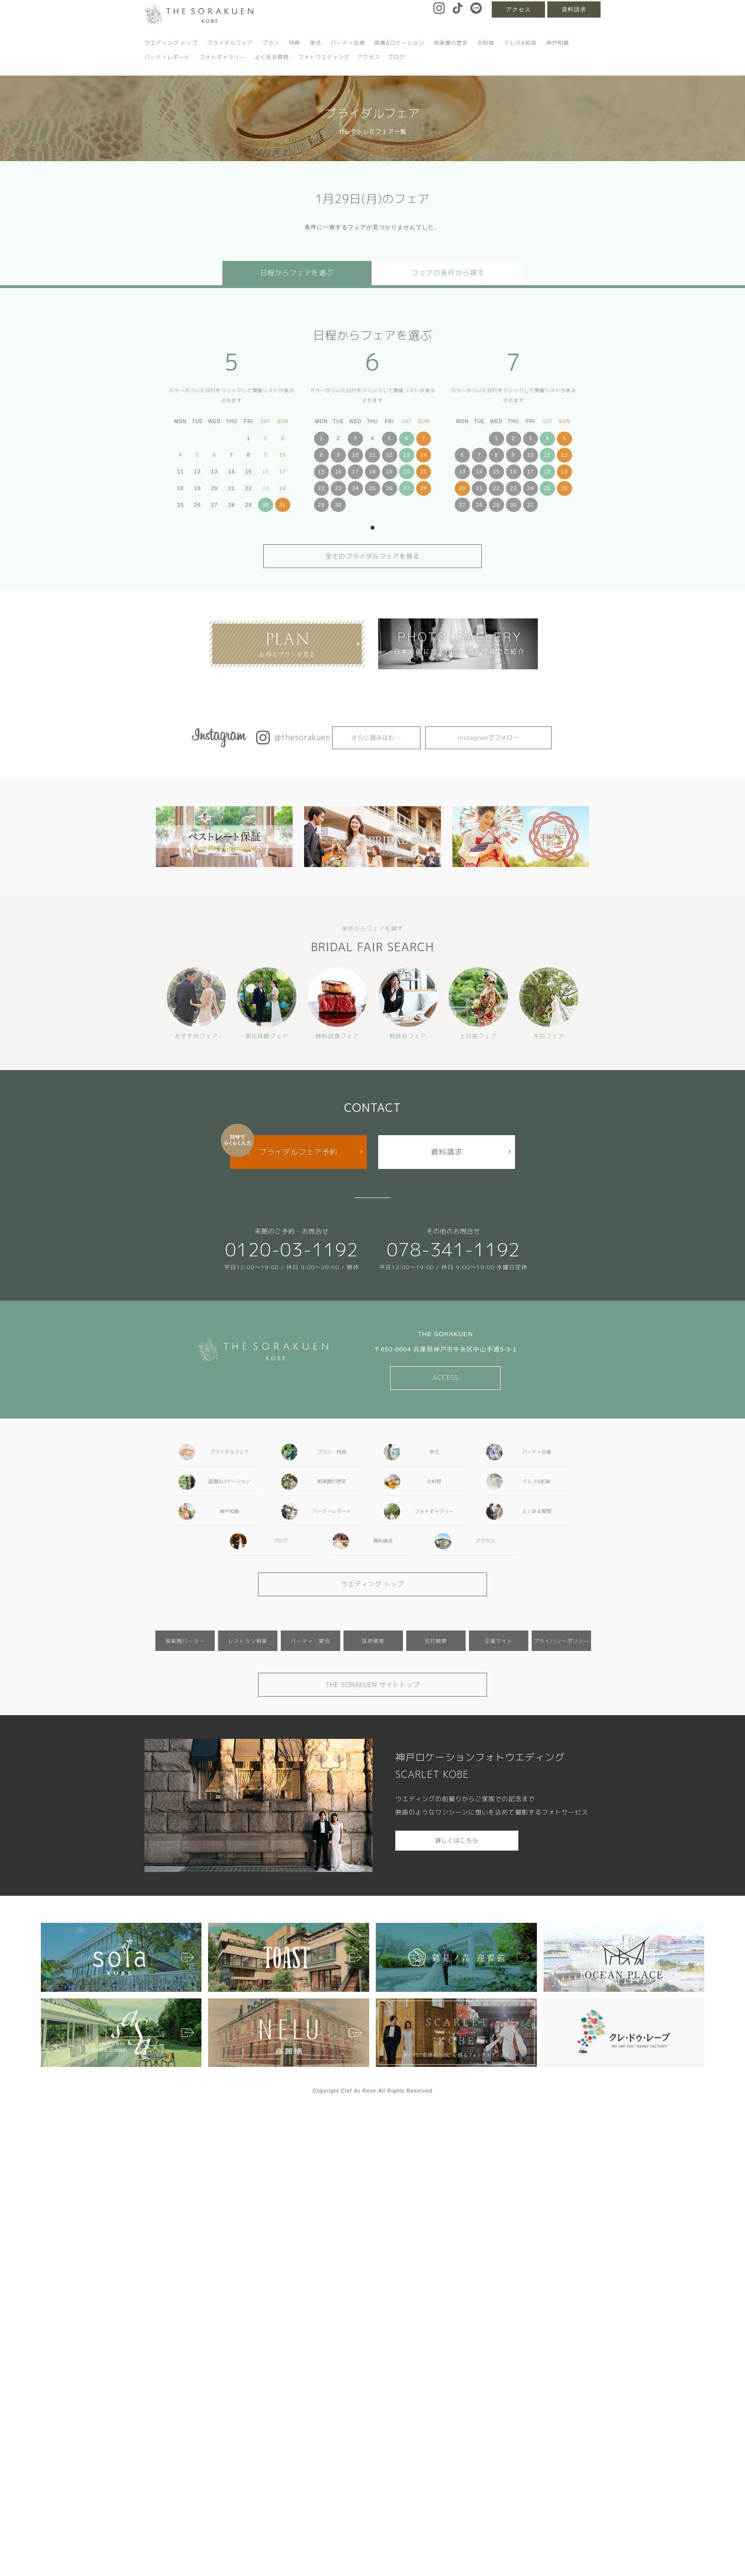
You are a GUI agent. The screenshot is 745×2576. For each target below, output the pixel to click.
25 (372, 488)
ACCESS (445, 1377)
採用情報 (373, 1640)
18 (372, 471)
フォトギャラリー (222, 57)
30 (265, 505)
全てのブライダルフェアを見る (372, 556)
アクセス (518, 9)
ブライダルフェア (230, 43)
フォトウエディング (324, 57)
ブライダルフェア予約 (298, 1152)
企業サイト (499, 1640)
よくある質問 (272, 57)
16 (338, 471)
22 (321, 488)
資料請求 (574, 9)
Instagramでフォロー (488, 737)
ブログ (396, 57)
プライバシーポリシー (562, 1640)
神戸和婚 (557, 43)
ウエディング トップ (171, 43)
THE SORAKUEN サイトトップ (372, 1684)
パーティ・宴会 (310, 1640)
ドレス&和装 (520, 43)
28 (423, 488)
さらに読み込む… (376, 737)
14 (423, 455)
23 (338, 488)
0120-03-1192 (291, 1249)
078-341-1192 (453, 1249)
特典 (294, 43)
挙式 (315, 43)
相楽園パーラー (185, 1640)
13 (406, 455)
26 (389, 488)
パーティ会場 (348, 43)
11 (372, 455)
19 (389, 471)
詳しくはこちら (456, 1840)
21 (423, 471)
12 (389, 455)
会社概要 (436, 1640)
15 (321, 471)
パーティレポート (167, 57)
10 (355, 455)
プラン (270, 43)
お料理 (486, 43)
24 (355, 488)
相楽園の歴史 (451, 43)
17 (355, 471)
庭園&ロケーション (399, 43)
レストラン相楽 (247, 1640)
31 (282, 505)
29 (321, 505)
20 (406, 471)
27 (406, 488)
